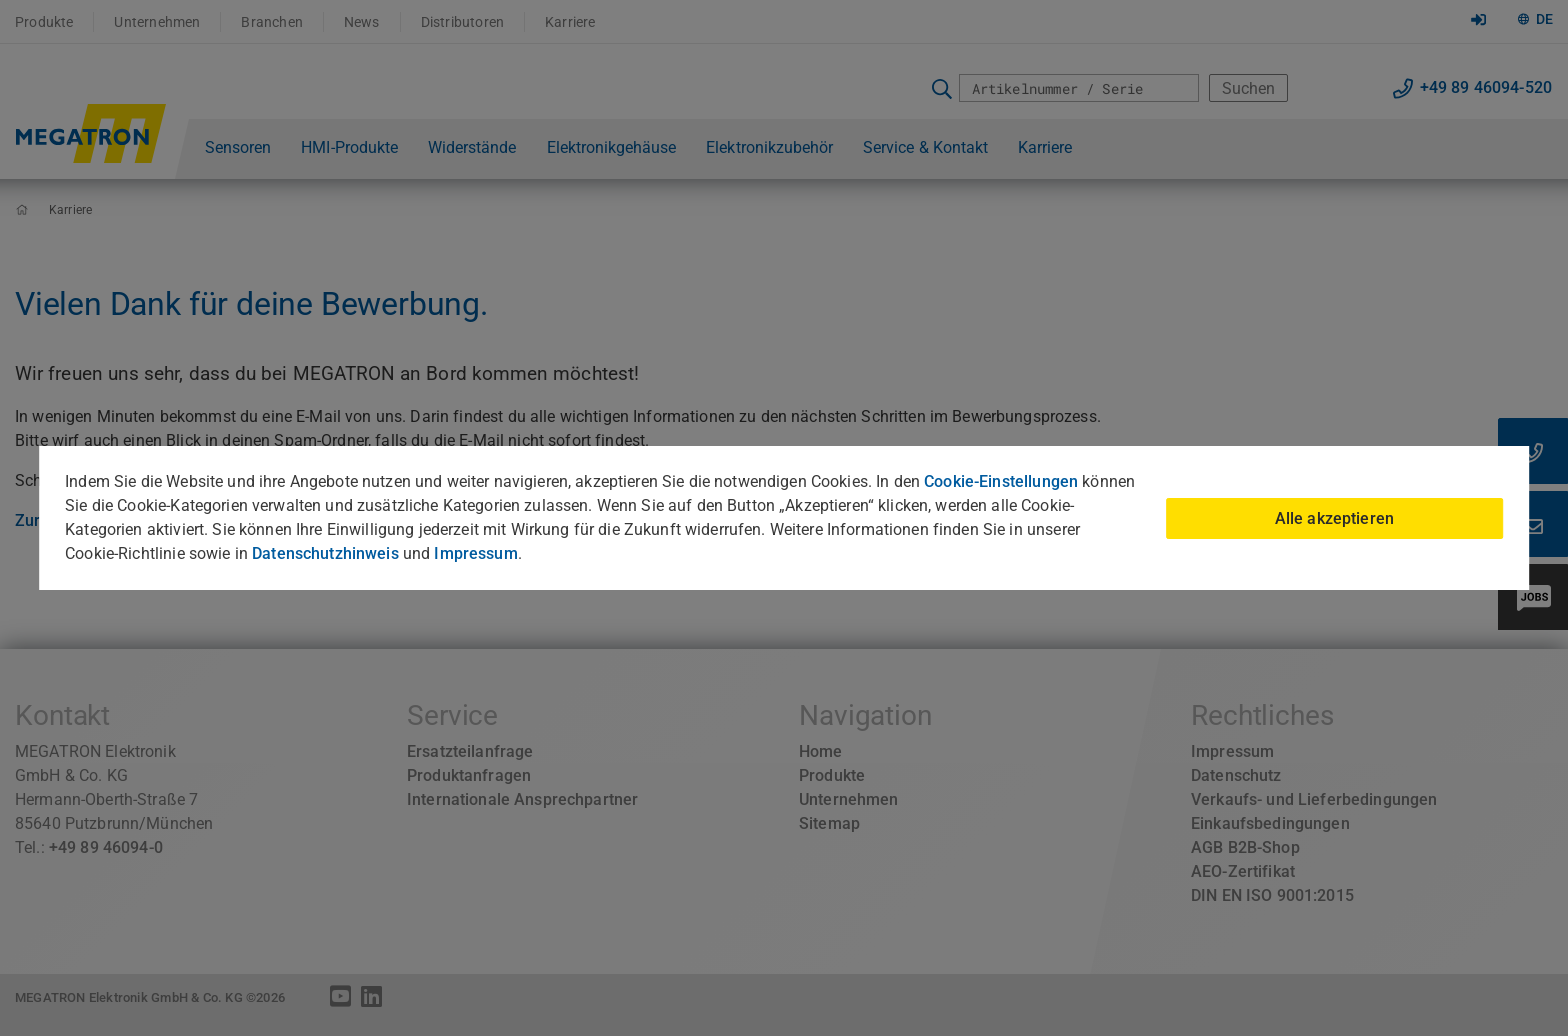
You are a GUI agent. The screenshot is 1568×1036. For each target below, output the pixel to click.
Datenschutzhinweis (325, 553)
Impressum (475, 553)
